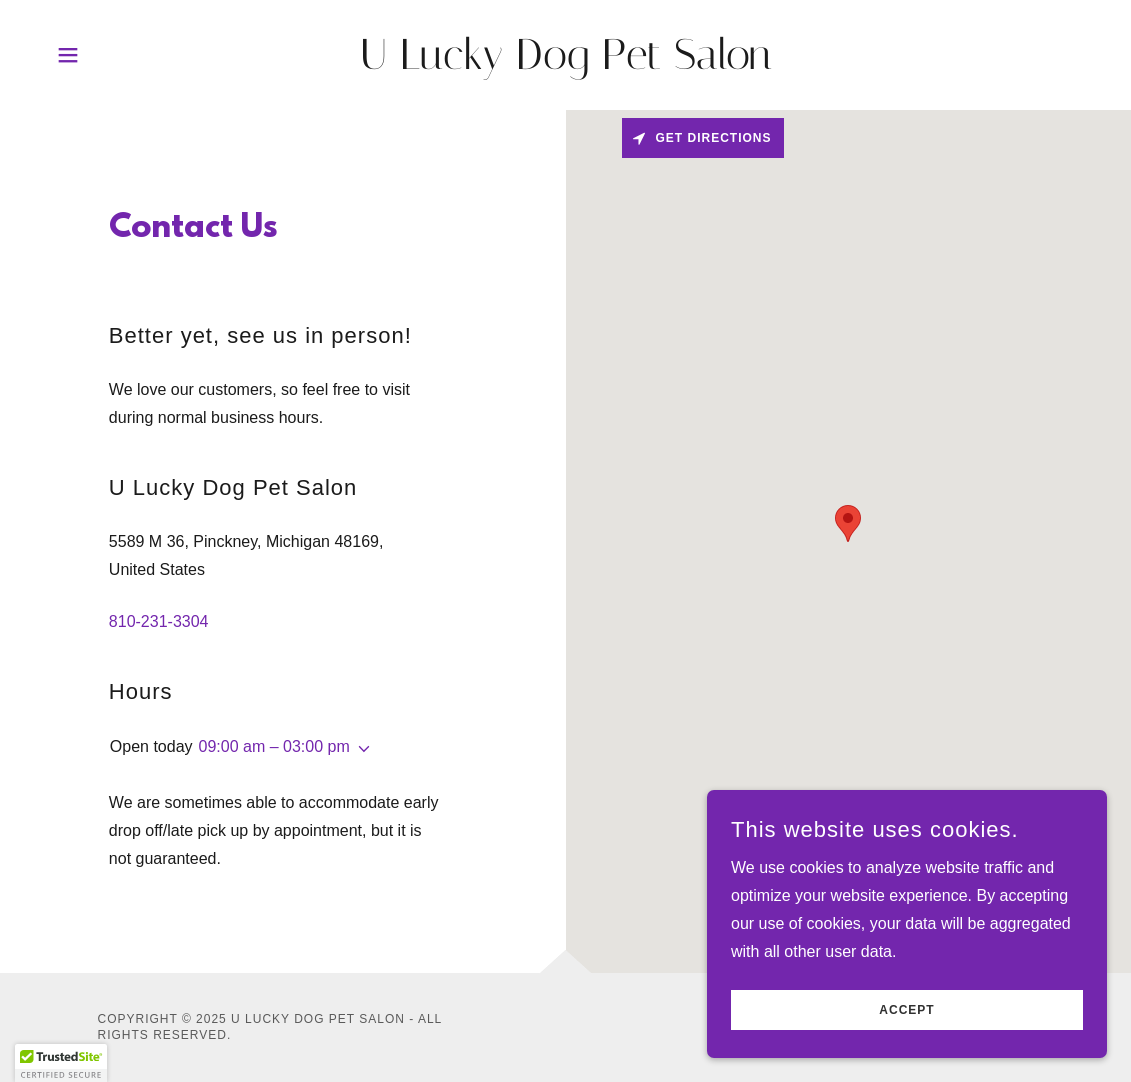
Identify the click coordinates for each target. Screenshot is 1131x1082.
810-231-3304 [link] (159, 621)
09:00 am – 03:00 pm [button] (274, 746)
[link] (566, 63)
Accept (906, 1010)
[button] (68, 55)
